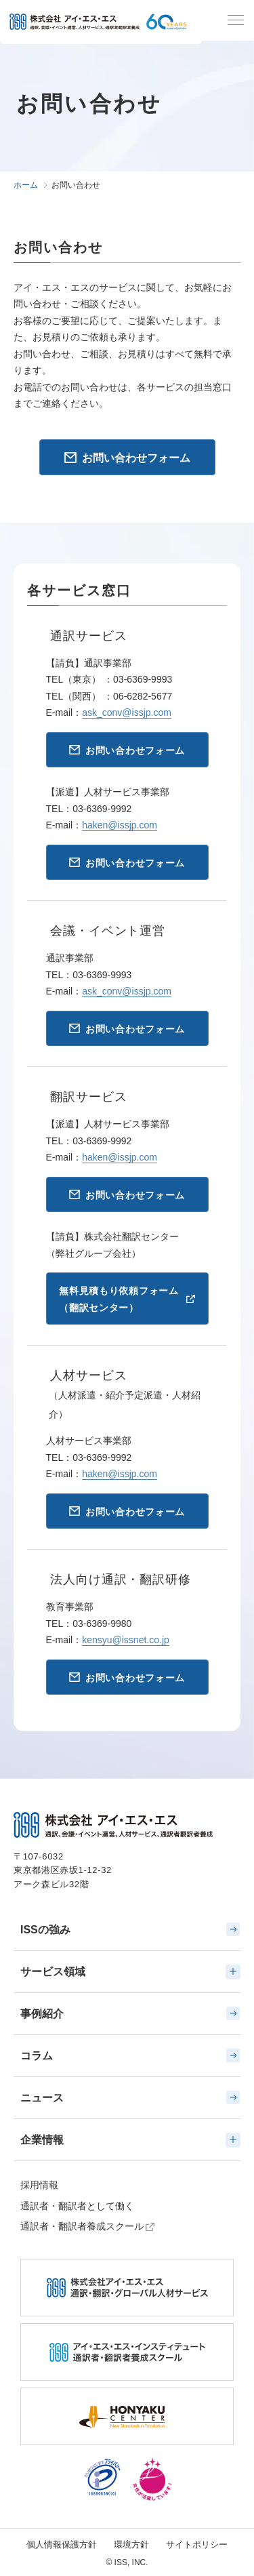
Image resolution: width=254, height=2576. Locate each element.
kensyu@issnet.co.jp (125, 1639)
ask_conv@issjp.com (126, 712)
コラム (130, 2055)
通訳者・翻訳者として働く (77, 2205)
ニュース (130, 2097)
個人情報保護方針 (61, 2544)
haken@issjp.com (119, 825)
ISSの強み (130, 1929)
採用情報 (39, 2184)
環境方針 (131, 2544)
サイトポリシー (197, 2544)
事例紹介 (130, 2013)
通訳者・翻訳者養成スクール (82, 2226)
